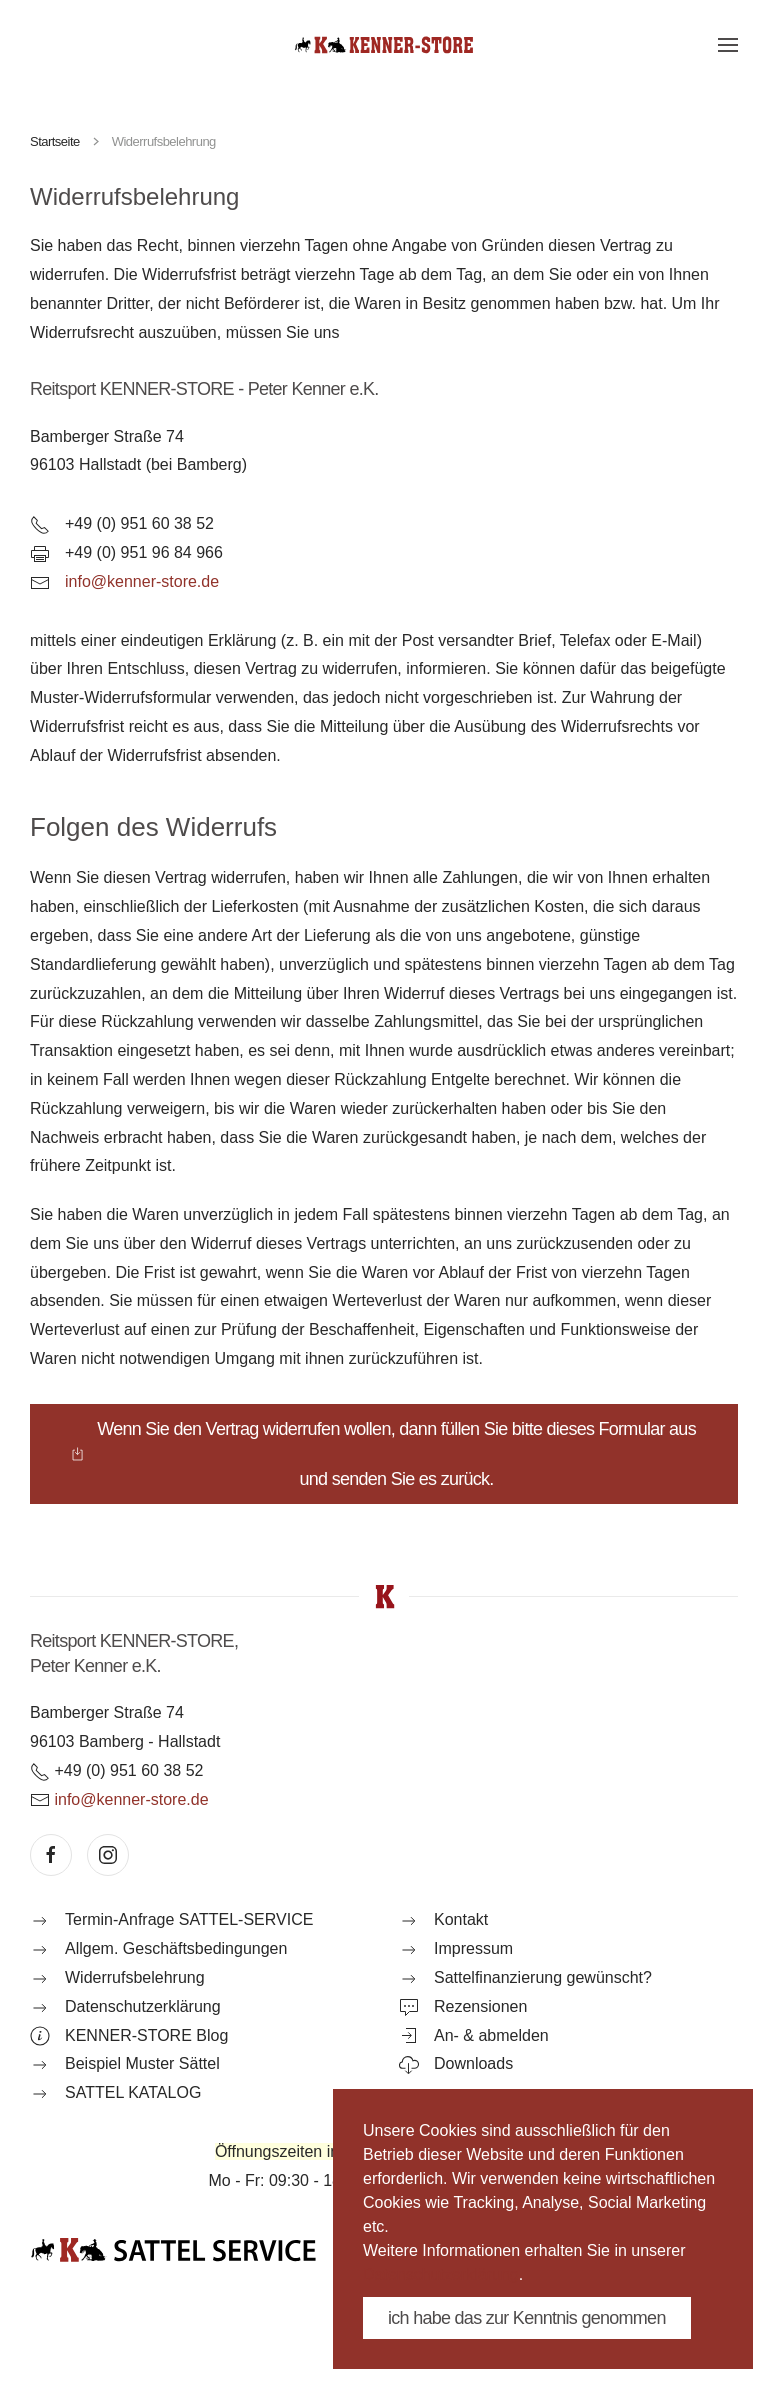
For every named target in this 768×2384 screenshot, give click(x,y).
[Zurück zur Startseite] (384, 45)
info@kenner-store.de (142, 581)
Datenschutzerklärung (441, 2274)
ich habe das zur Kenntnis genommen (527, 2318)
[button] (728, 45)
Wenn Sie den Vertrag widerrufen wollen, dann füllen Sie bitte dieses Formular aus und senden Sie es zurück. (383, 1454)
